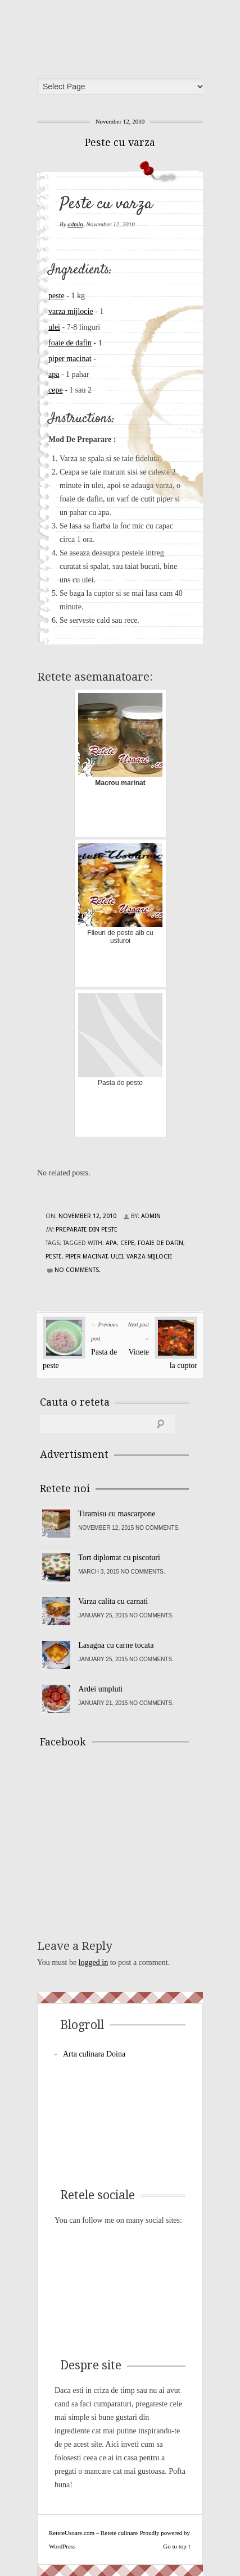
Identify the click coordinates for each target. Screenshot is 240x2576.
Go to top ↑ (177, 2546)
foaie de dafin (70, 343)
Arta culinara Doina (94, 2054)
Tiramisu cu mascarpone (116, 1514)
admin (75, 224)
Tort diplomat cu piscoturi (119, 1557)
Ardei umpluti (100, 1689)
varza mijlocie (70, 311)
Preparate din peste (86, 1229)
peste (56, 295)
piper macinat (70, 358)
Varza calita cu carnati (113, 1601)
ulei (54, 327)
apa (53, 374)
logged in (93, 1962)
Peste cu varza (120, 142)
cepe (55, 390)
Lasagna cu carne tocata (115, 1645)
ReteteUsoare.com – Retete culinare (123, 35)
